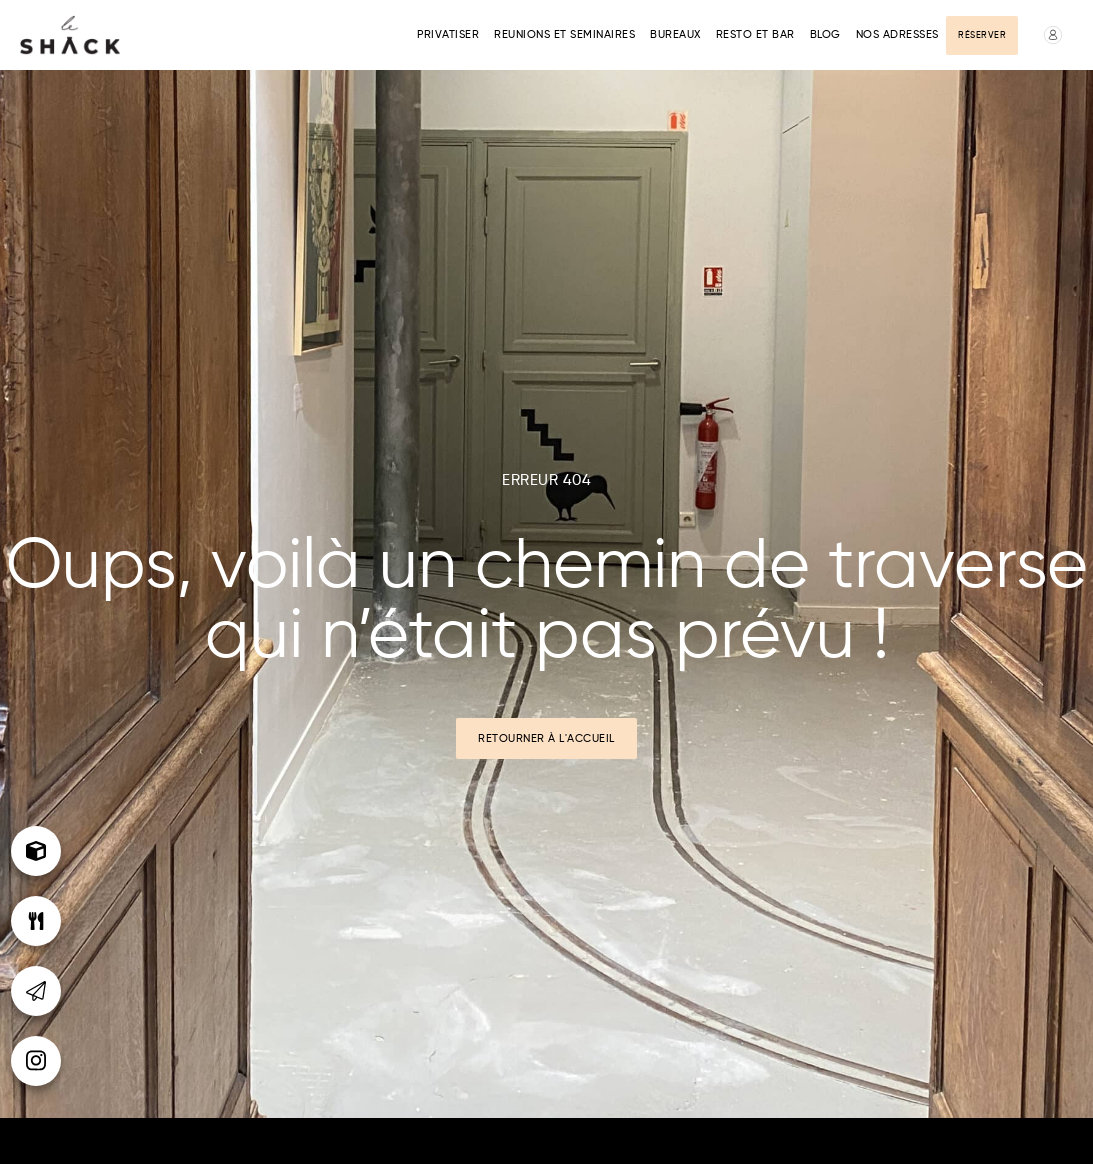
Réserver (982, 35)
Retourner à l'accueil (546, 738)
